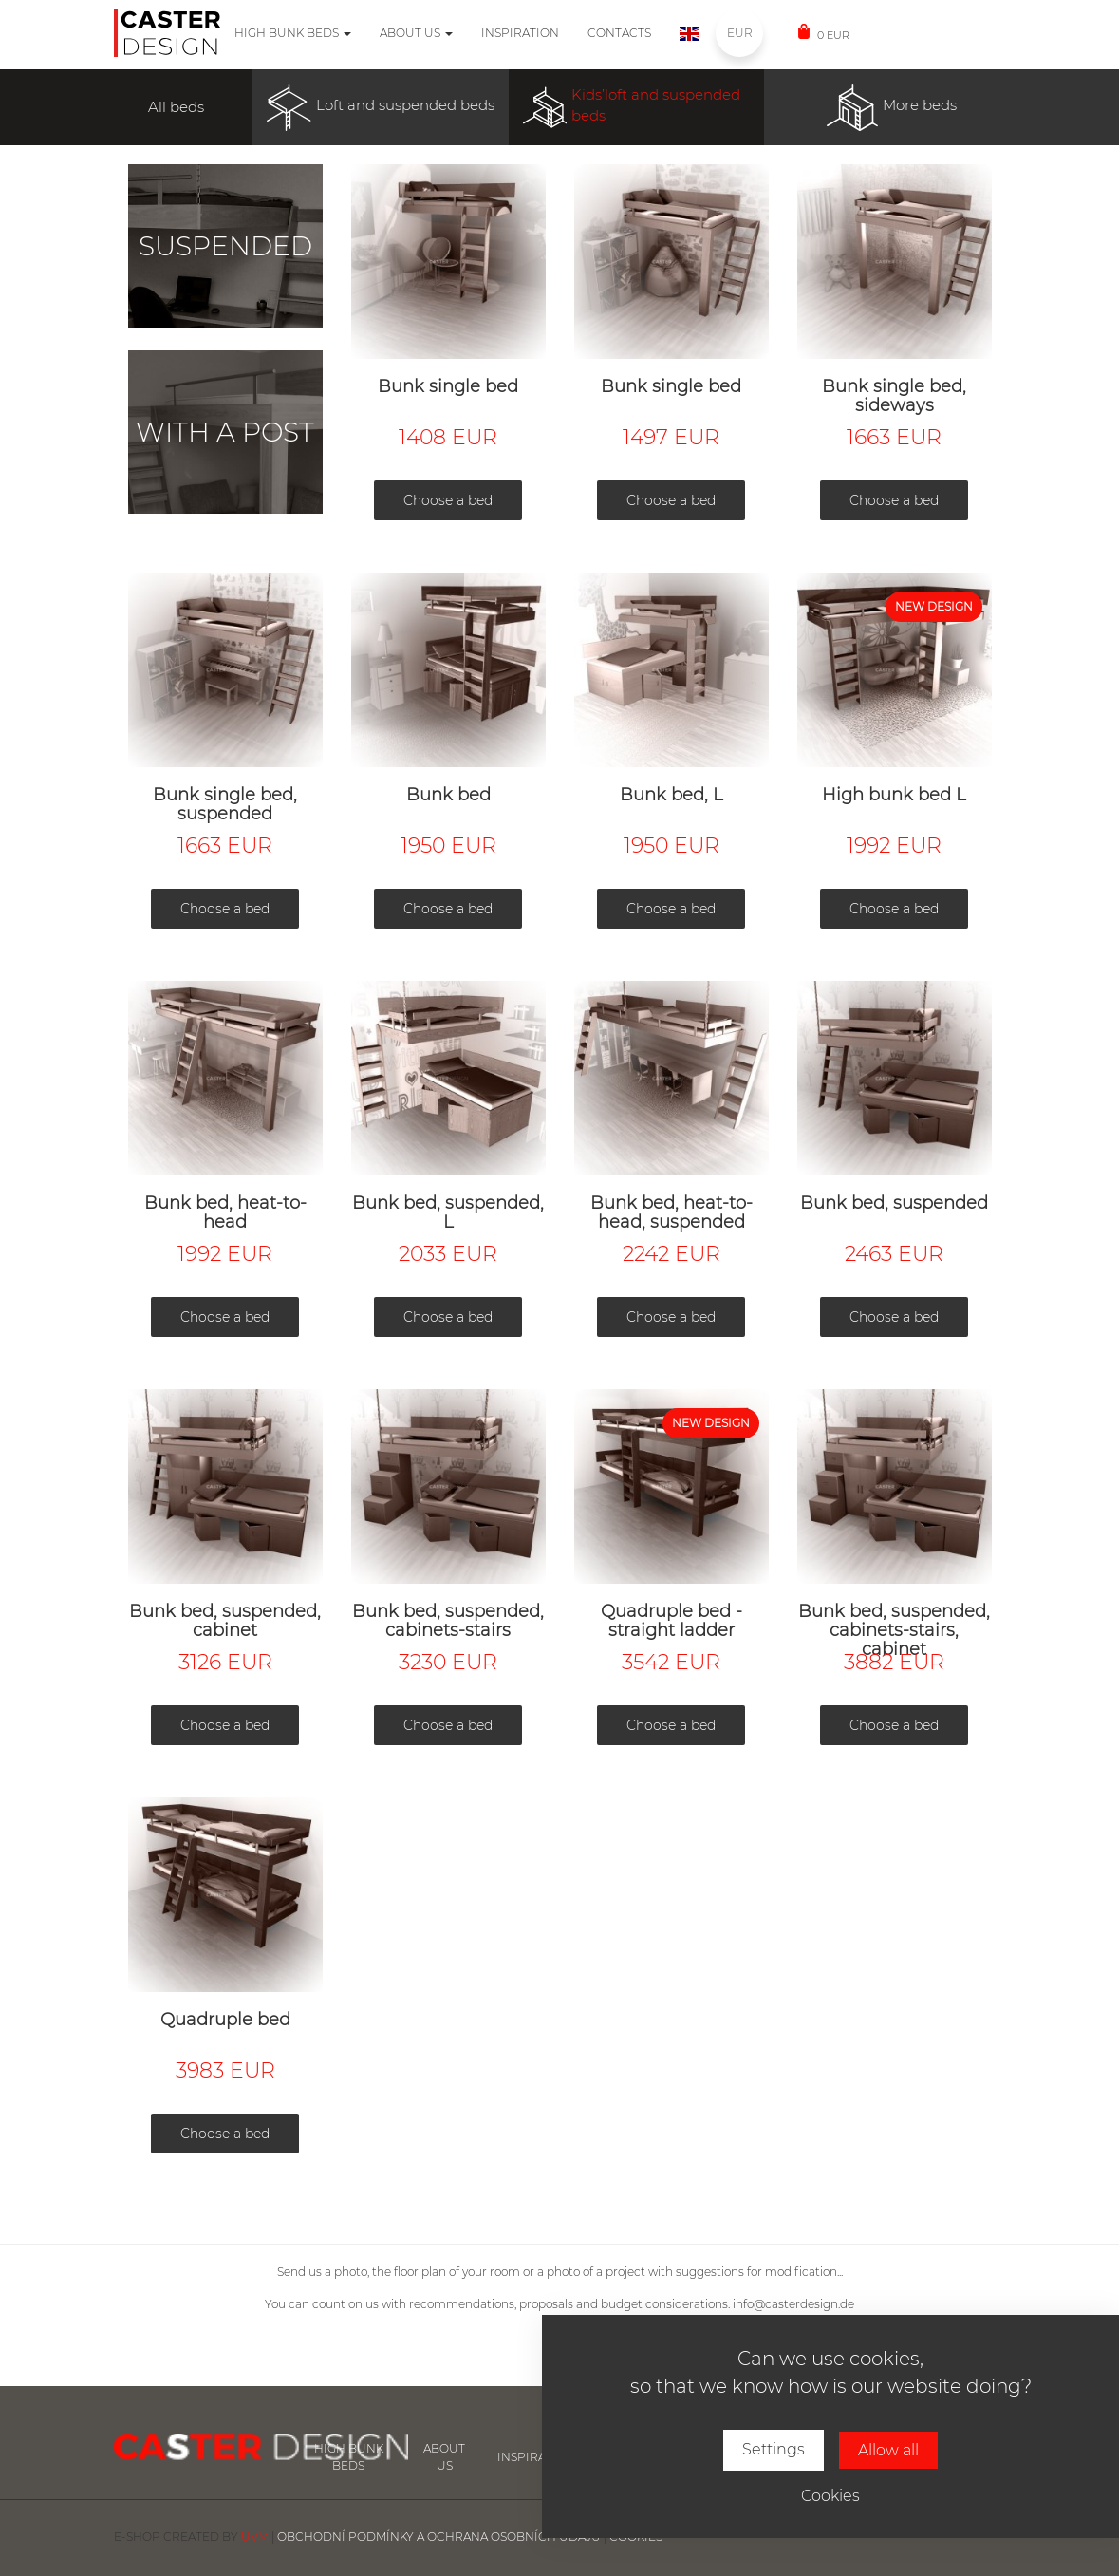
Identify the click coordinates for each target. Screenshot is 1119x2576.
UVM (255, 2536)
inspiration (536, 2457)
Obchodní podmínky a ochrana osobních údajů (439, 2536)
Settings (773, 2449)
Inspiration (520, 33)
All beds (176, 107)
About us (416, 33)
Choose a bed (448, 500)
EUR (739, 33)
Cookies (830, 2496)
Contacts (619, 33)
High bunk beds (292, 33)
